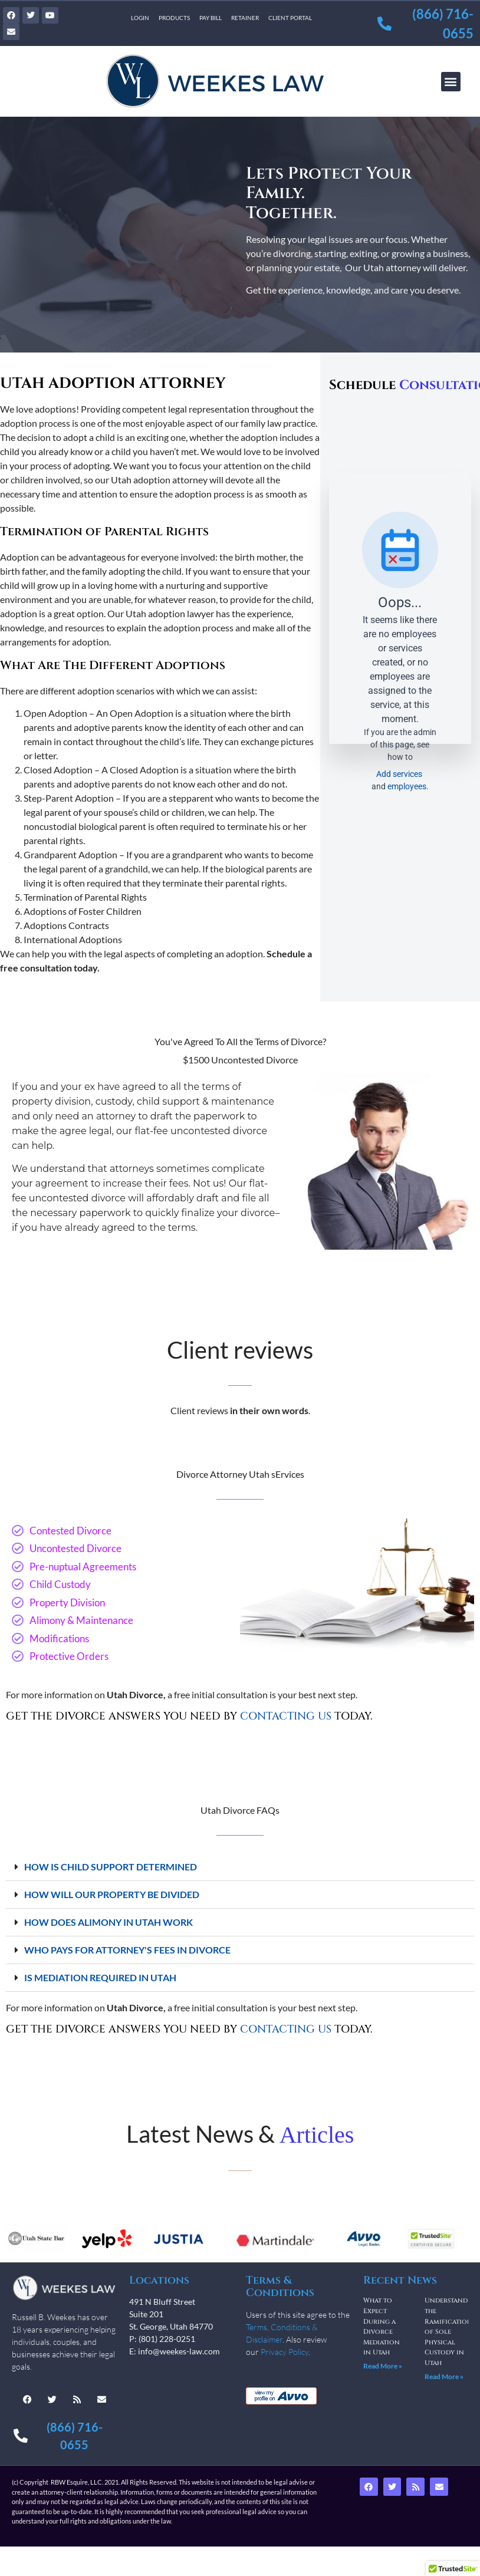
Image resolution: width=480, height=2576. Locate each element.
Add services (400, 774)
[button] (451, 81)
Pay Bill (210, 17)
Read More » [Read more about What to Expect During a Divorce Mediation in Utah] (382, 2365)
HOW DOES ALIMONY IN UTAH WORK (108, 1922)
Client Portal (290, 17)
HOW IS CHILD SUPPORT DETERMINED (110, 1866)
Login (140, 17)
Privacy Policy (284, 2352)
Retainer (245, 17)
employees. (408, 786)
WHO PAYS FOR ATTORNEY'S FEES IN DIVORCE (127, 1949)
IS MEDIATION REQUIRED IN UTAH (100, 1977)
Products (174, 17)
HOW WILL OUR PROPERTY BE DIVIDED (111, 1894)
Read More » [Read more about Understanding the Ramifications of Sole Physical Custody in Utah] (444, 2376)
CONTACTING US (285, 1716)
